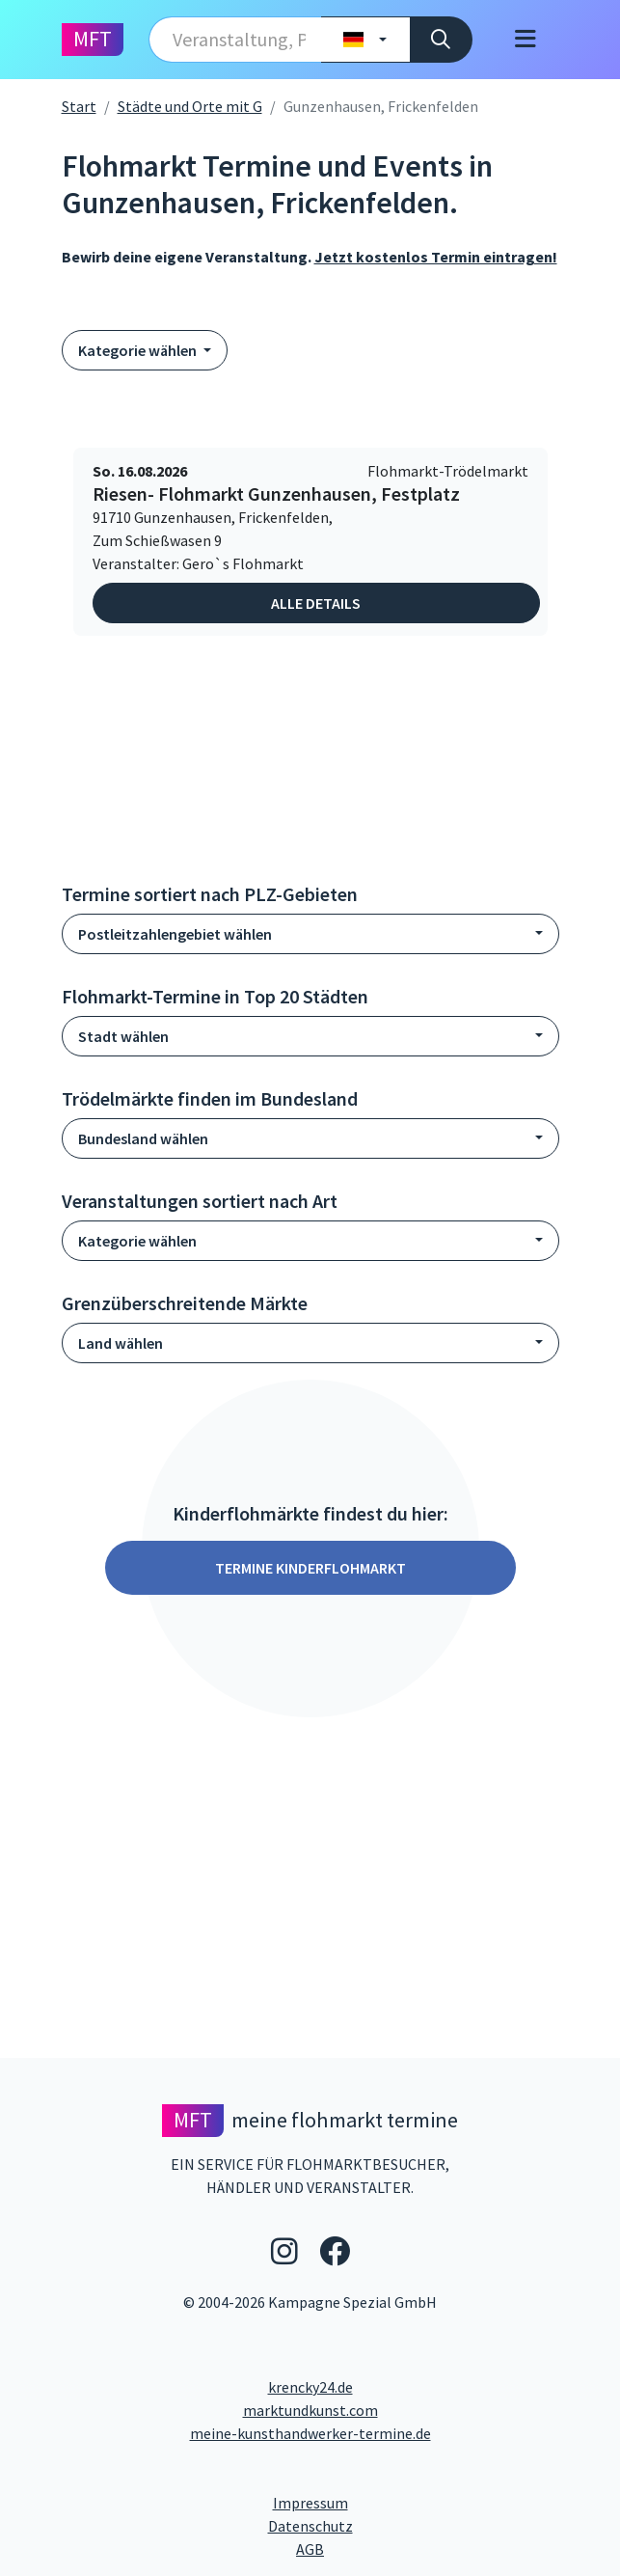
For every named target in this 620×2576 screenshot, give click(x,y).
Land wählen (120, 1343)
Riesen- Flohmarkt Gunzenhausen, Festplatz (276, 494)
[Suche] (441, 39)
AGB (452, 2548)
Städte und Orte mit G (190, 106)
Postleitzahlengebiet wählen (175, 934)
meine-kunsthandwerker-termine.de (310, 2433)
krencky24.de (310, 2387)
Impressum (383, 2501)
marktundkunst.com (310, 2410)
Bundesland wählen (143, 1138)
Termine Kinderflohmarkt (310, 1567)
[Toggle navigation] (525, 39)
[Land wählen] (365, 39)
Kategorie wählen (139, 350)
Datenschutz (388, 2524)
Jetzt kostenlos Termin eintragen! (435, 256)
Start (79, 106)
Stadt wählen (123, 1036)
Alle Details (316, 603)
